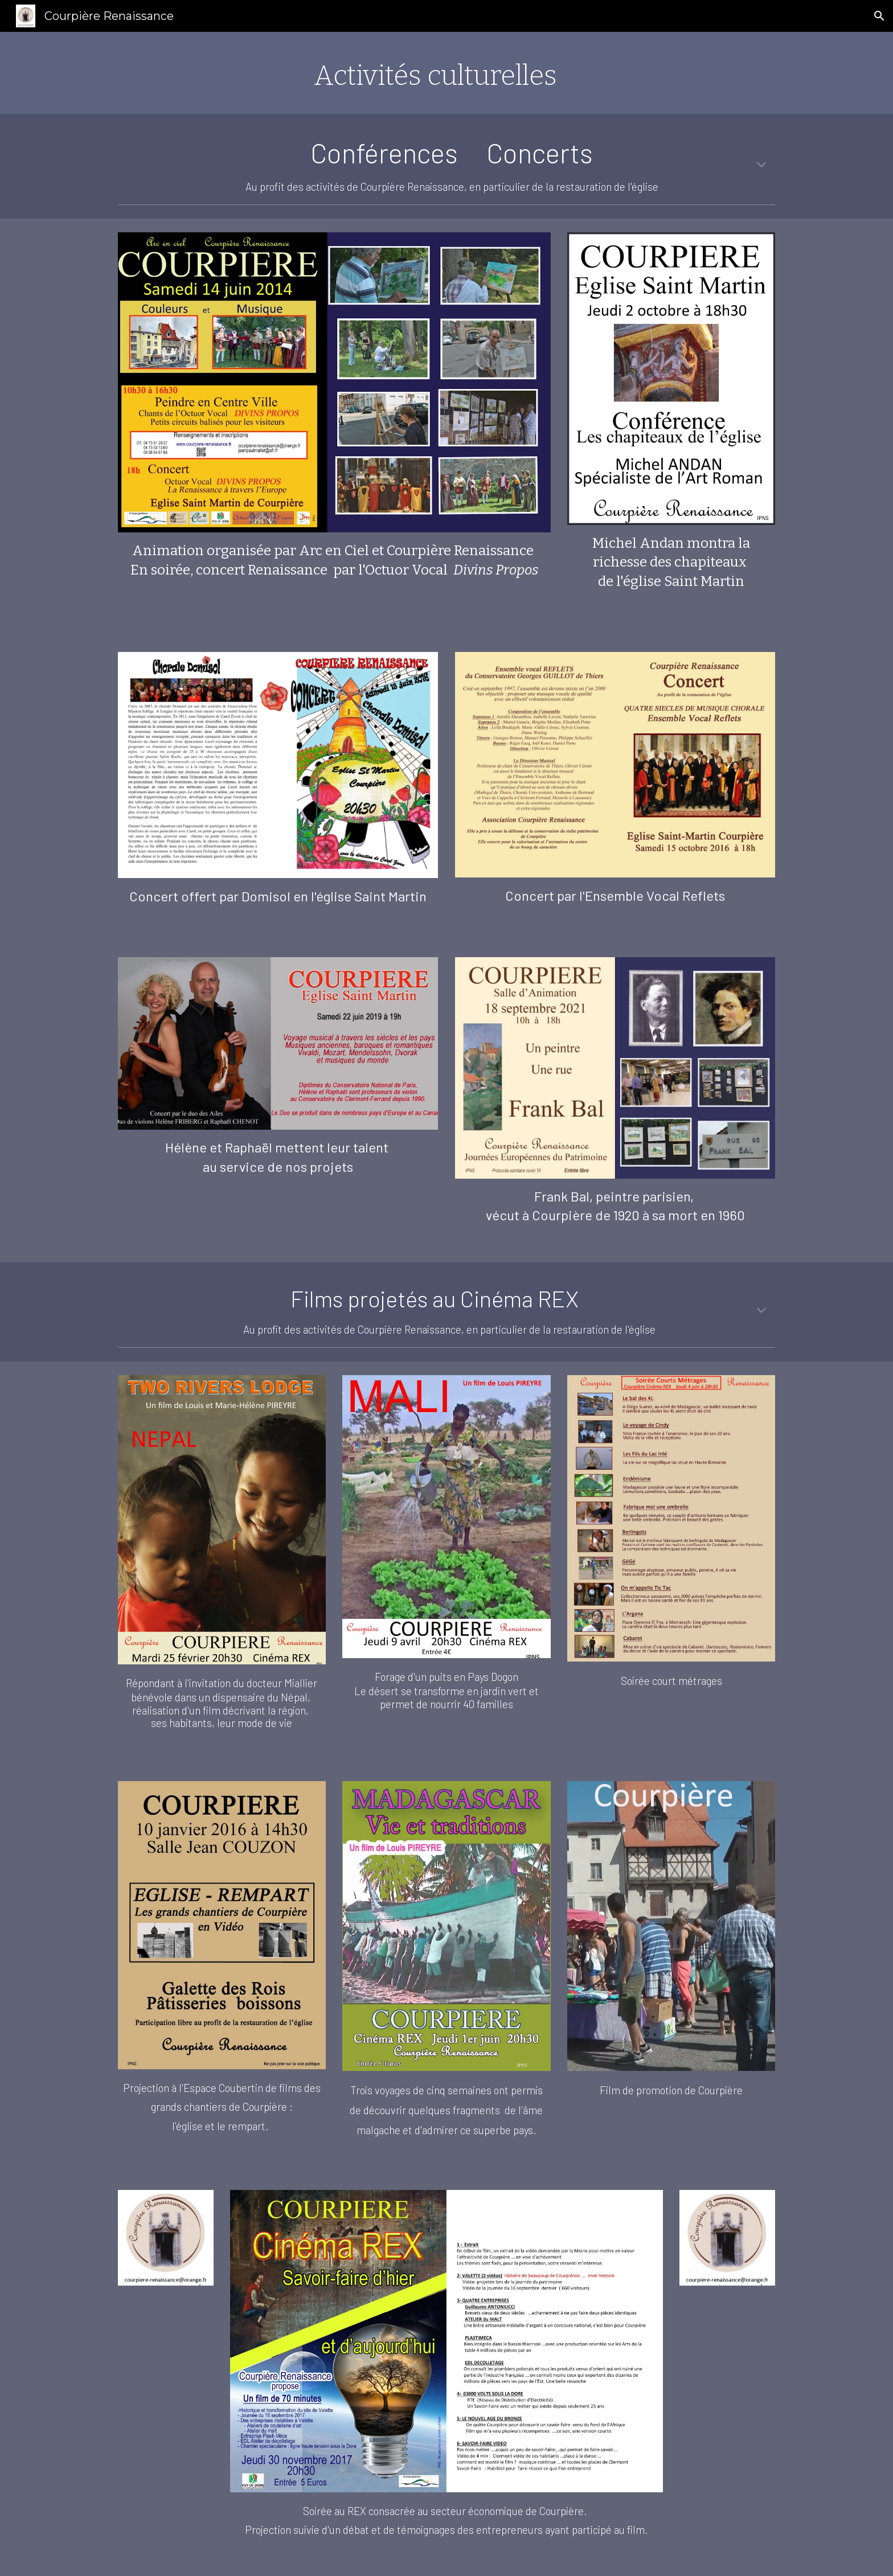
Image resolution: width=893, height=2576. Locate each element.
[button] (879, 16)
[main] (446, 73)
